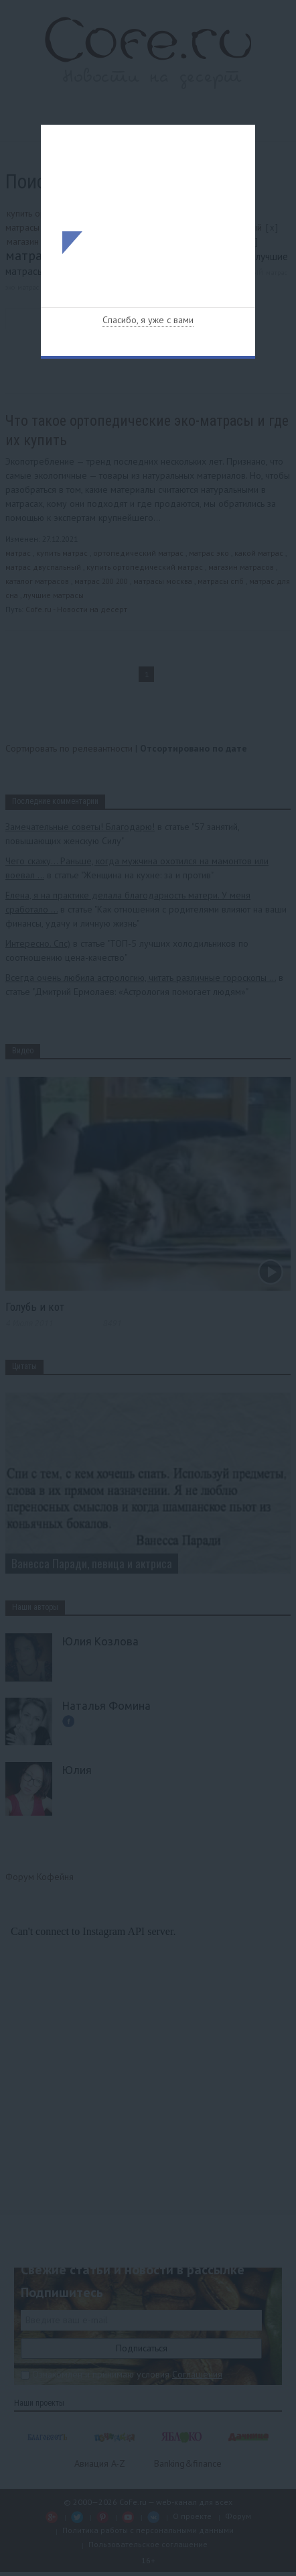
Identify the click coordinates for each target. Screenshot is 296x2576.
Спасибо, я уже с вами (148, 320)
